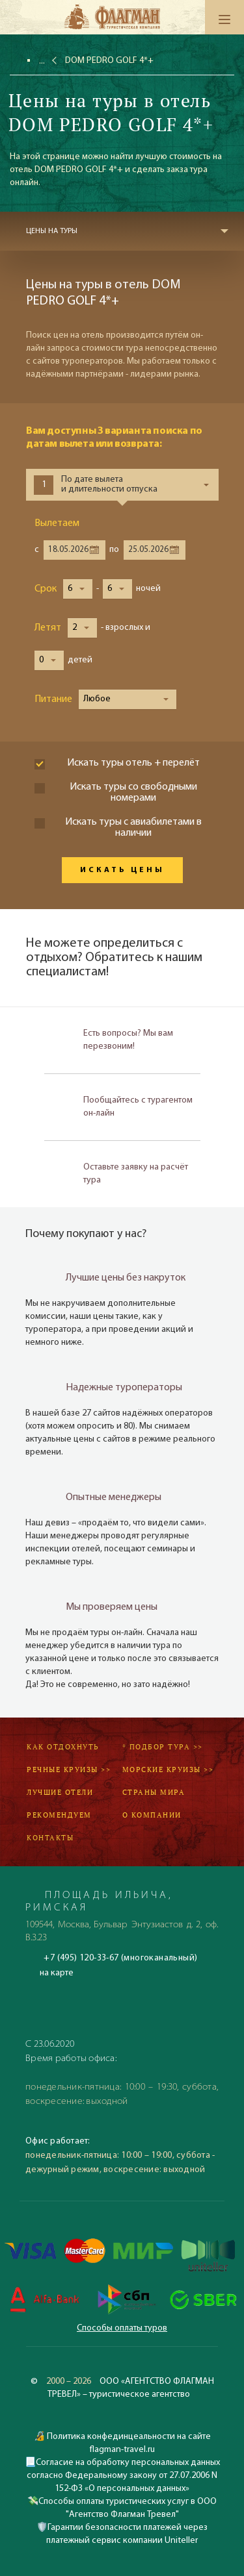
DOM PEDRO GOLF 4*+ (109, 61)
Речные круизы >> (69, 1769)
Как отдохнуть (63, 1746)
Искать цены (122, 870)
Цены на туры (51, 231)
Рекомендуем (59, 1814)
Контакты (50, 1837)
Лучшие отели (60, 1792)
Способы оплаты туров (122, 2328)
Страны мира (153, 1792)
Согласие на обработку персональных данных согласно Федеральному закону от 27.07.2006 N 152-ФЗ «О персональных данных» (123, 2476)
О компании (152, 1814)
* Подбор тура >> (162, 1746)
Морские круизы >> (168, 1769)
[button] (77, 589)
